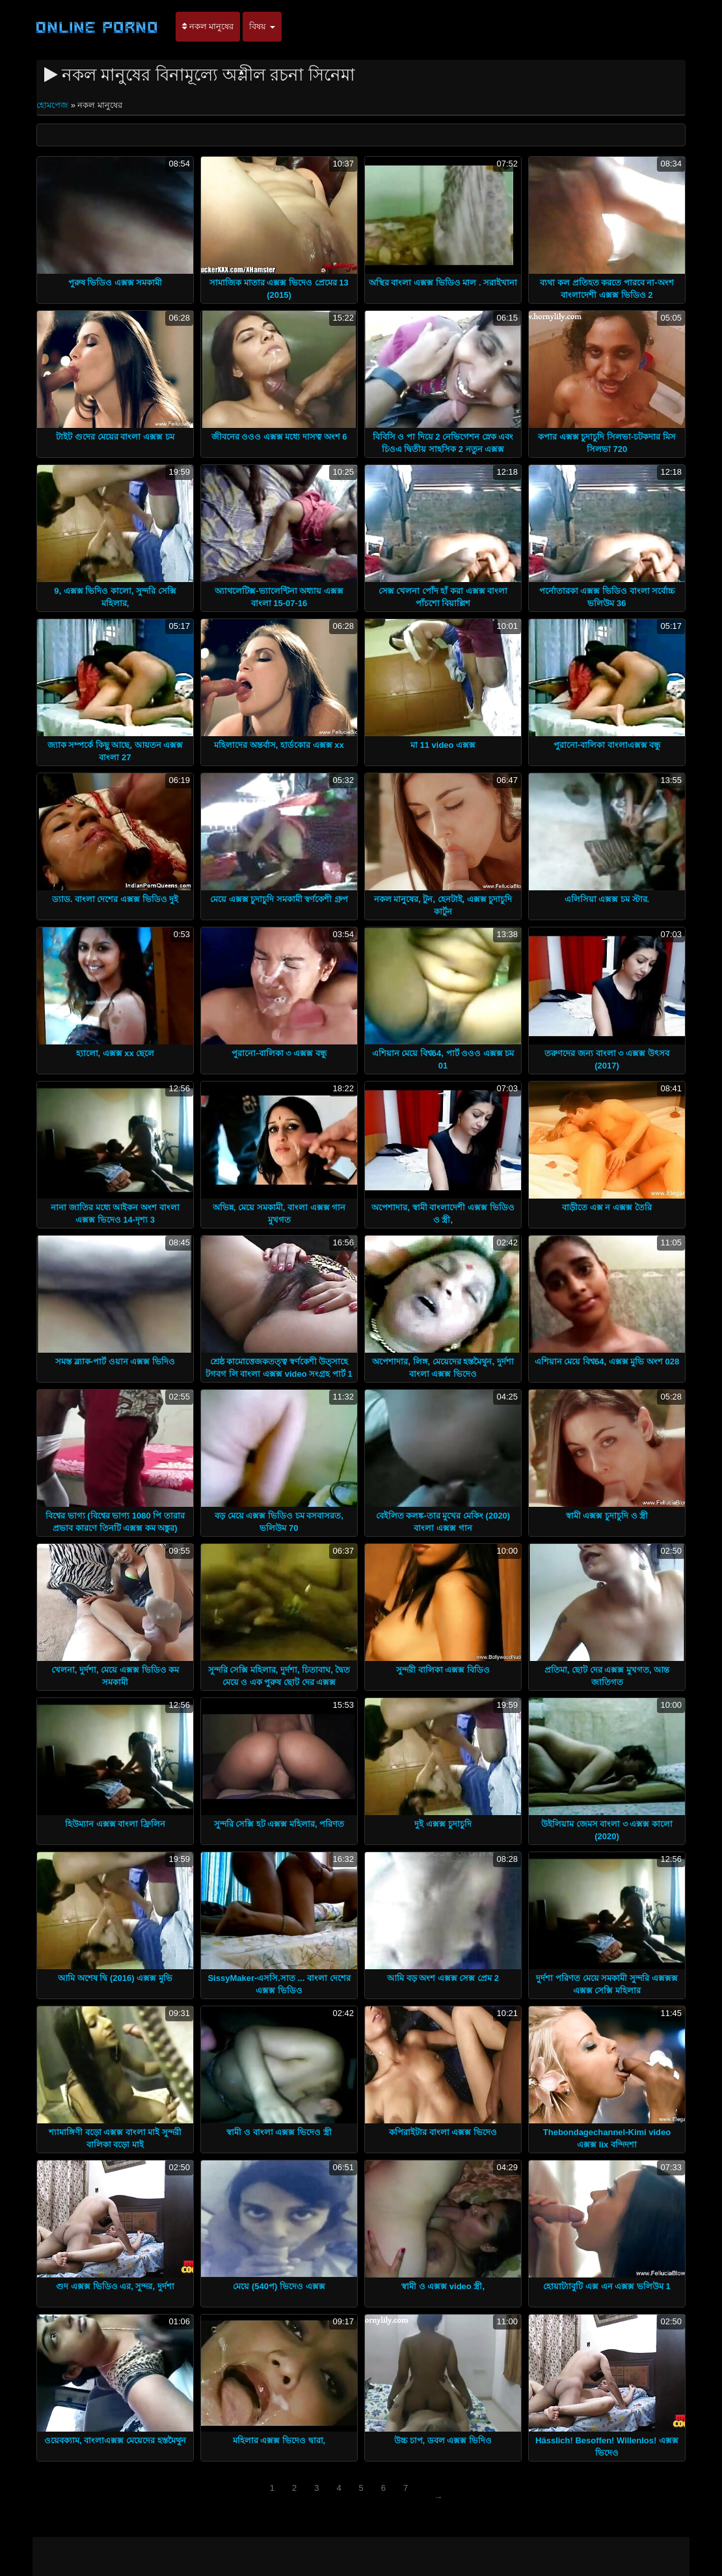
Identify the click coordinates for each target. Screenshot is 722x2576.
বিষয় (262, 26)
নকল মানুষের (208, 26)
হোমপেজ (53, 105)
